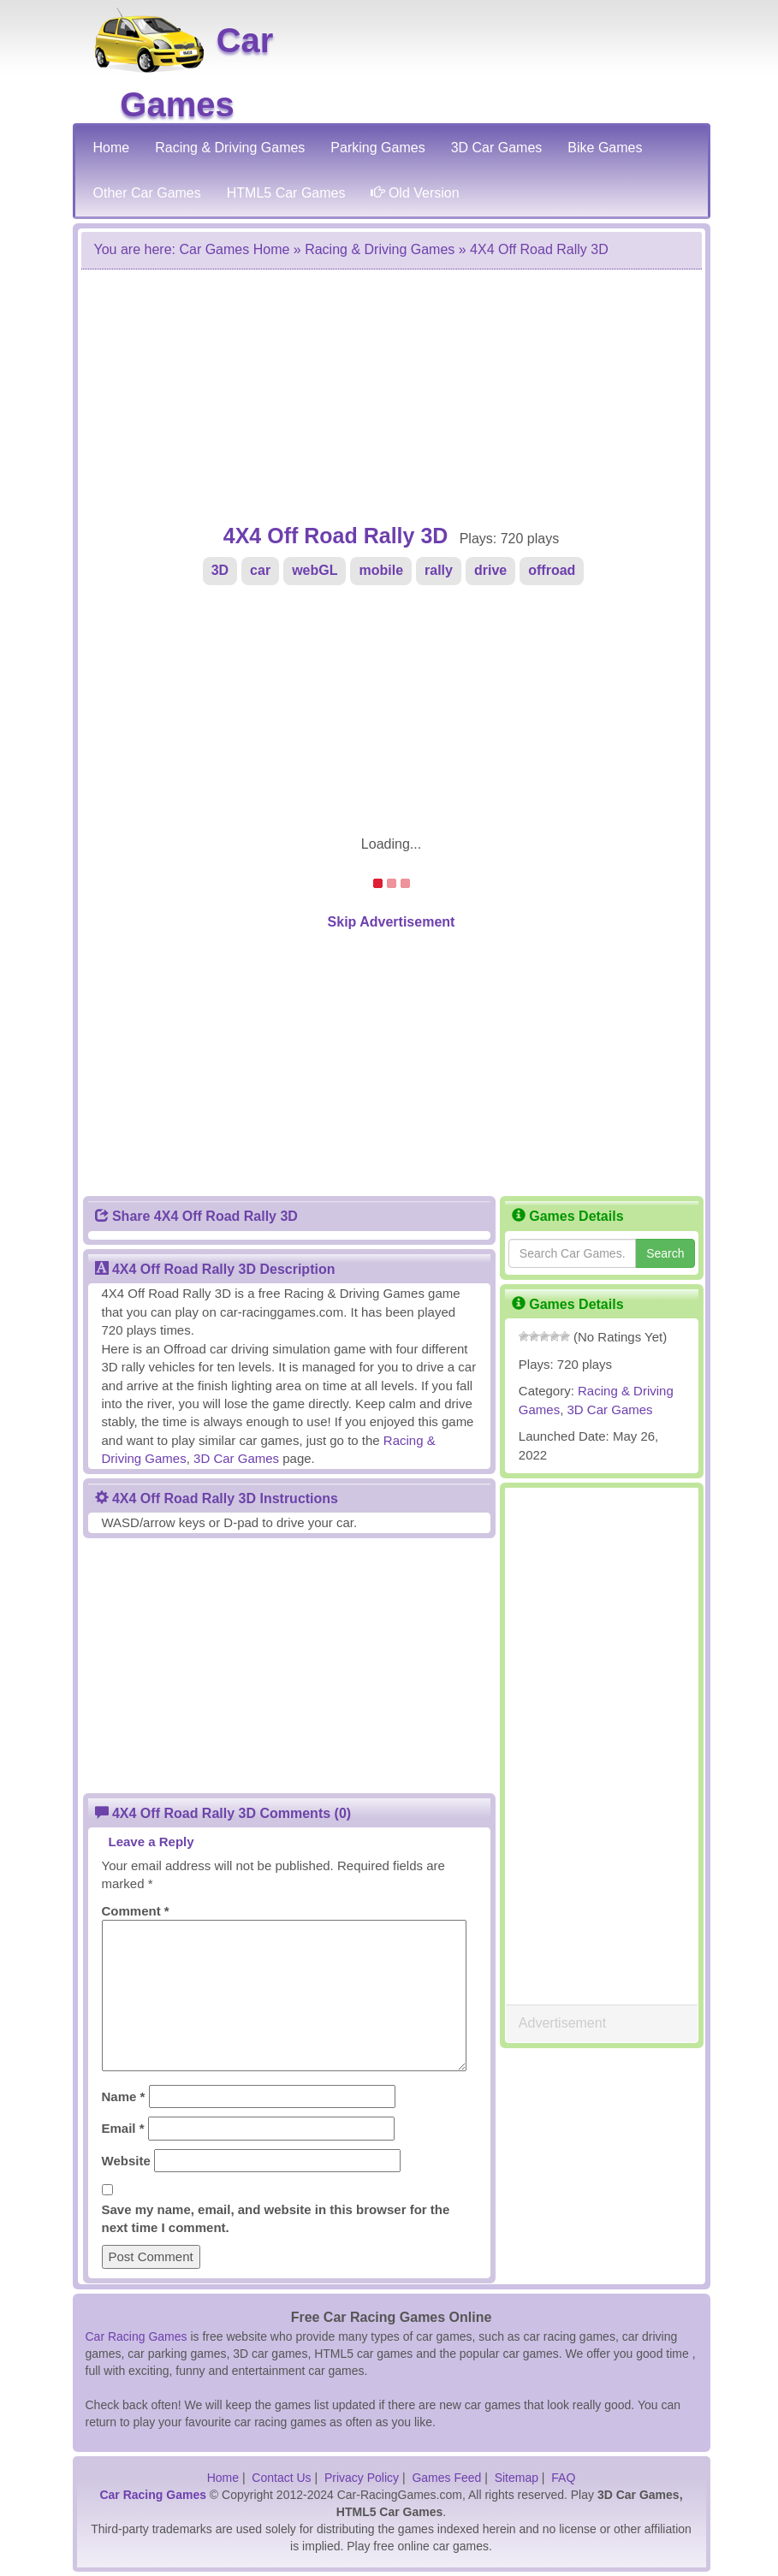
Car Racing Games (136, 2336)
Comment (135, 1911)
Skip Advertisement (391, 922)
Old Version (415, 193)
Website (126, 2160)
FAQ (563, 2477)
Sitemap (516, 2477)
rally (439, 570)
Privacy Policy (361, 2477)
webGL (314, 570)
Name (124, 2096)
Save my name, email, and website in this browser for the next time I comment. (276, 2218)
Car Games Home (234, 249)
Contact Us (281, 2477)
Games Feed (446, 2477)
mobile (381, 570)
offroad (551, 570)
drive (490, 570)
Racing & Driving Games (379, 249)
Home (223, 2477)
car (260, 570)
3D (220, 570)
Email (123, 2128)
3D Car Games (610, 1409)
